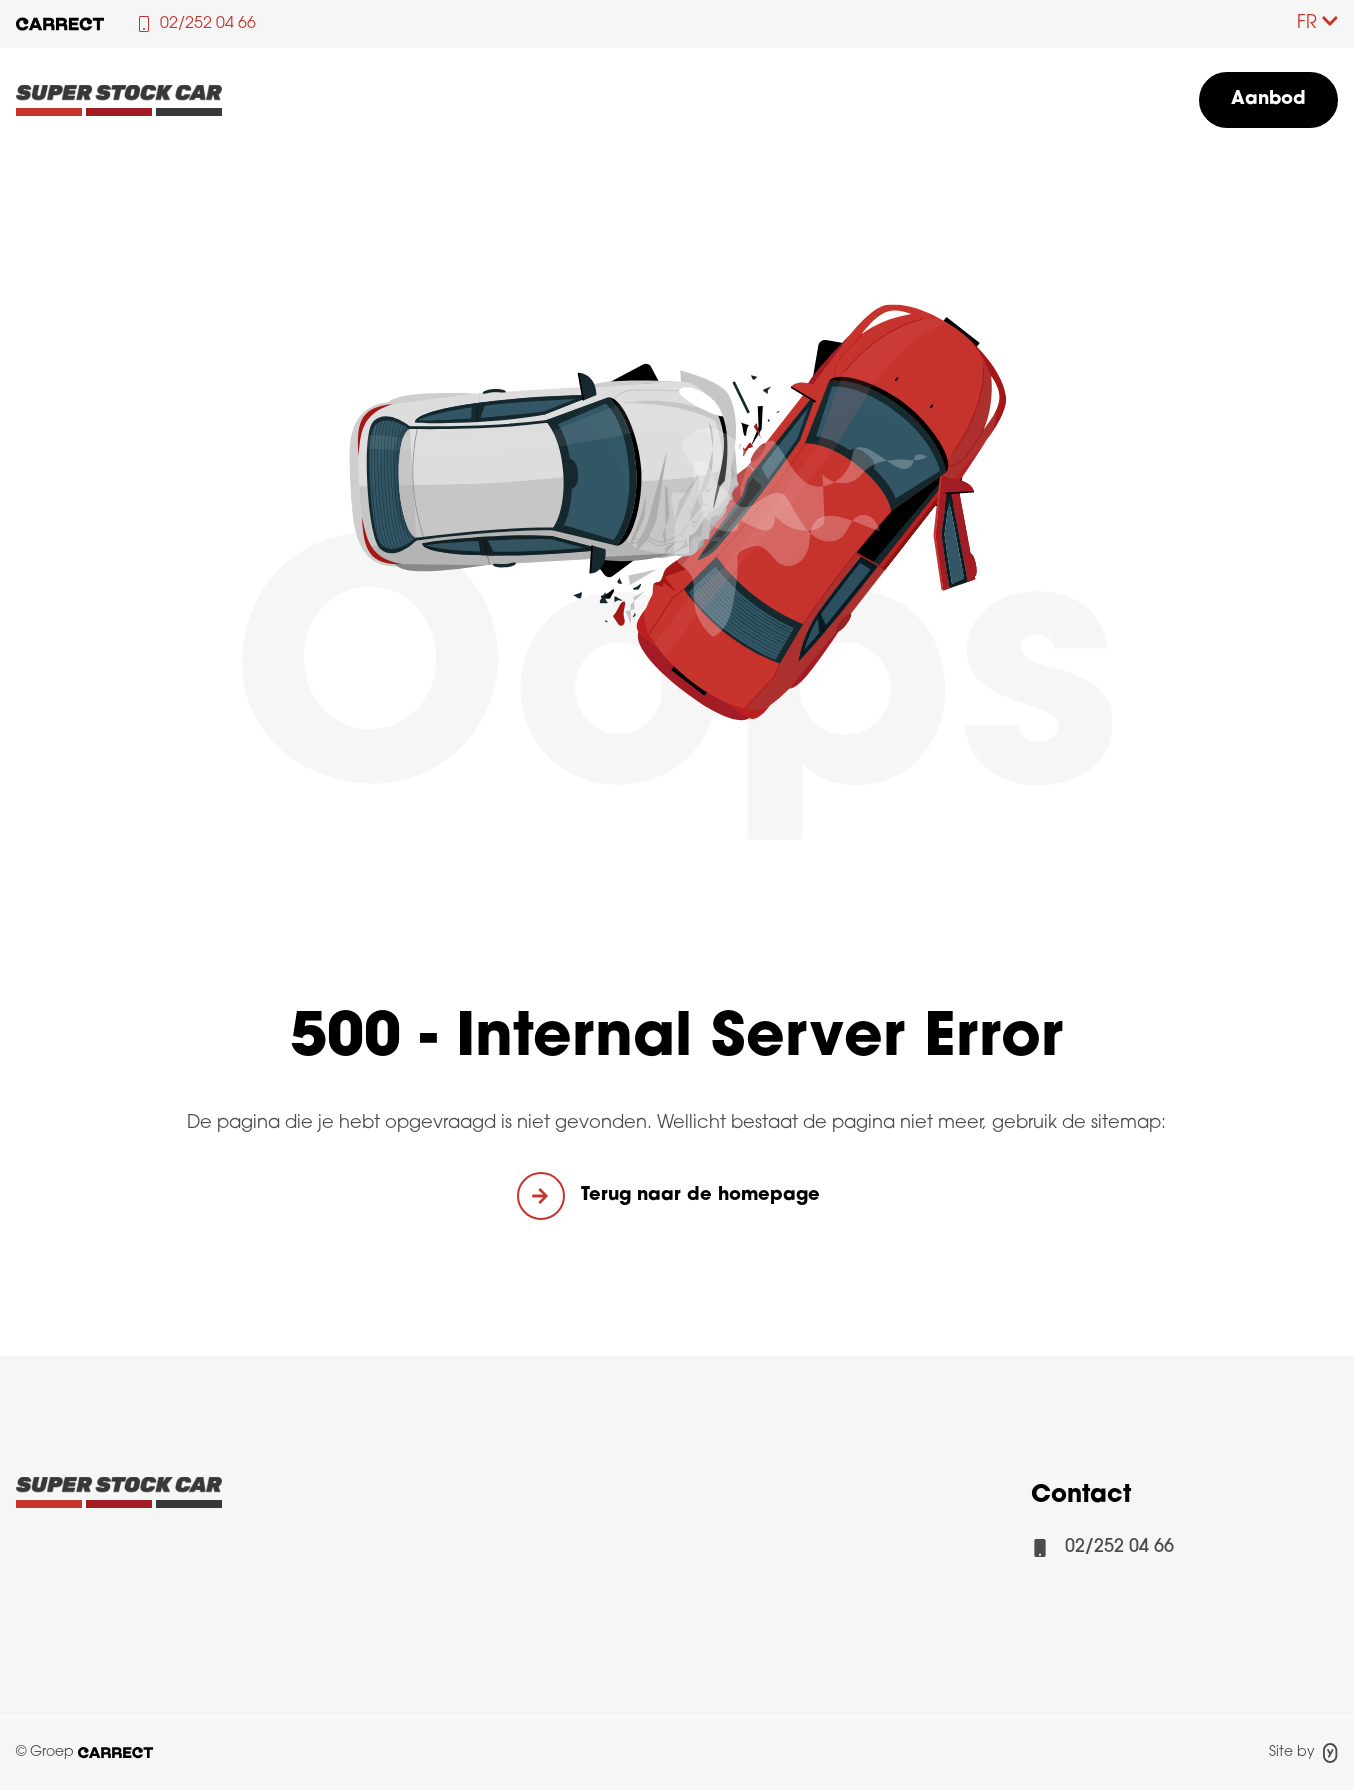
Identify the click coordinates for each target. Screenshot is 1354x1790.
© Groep (84, 1752)
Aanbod (1268, 99)
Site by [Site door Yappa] (1303, 1753)
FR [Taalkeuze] (1317, 23)
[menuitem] (1268, 100)
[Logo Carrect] (119, 1498)
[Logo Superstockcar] (119, 100)
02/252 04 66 (1119, 1547)
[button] (676, 1196)
